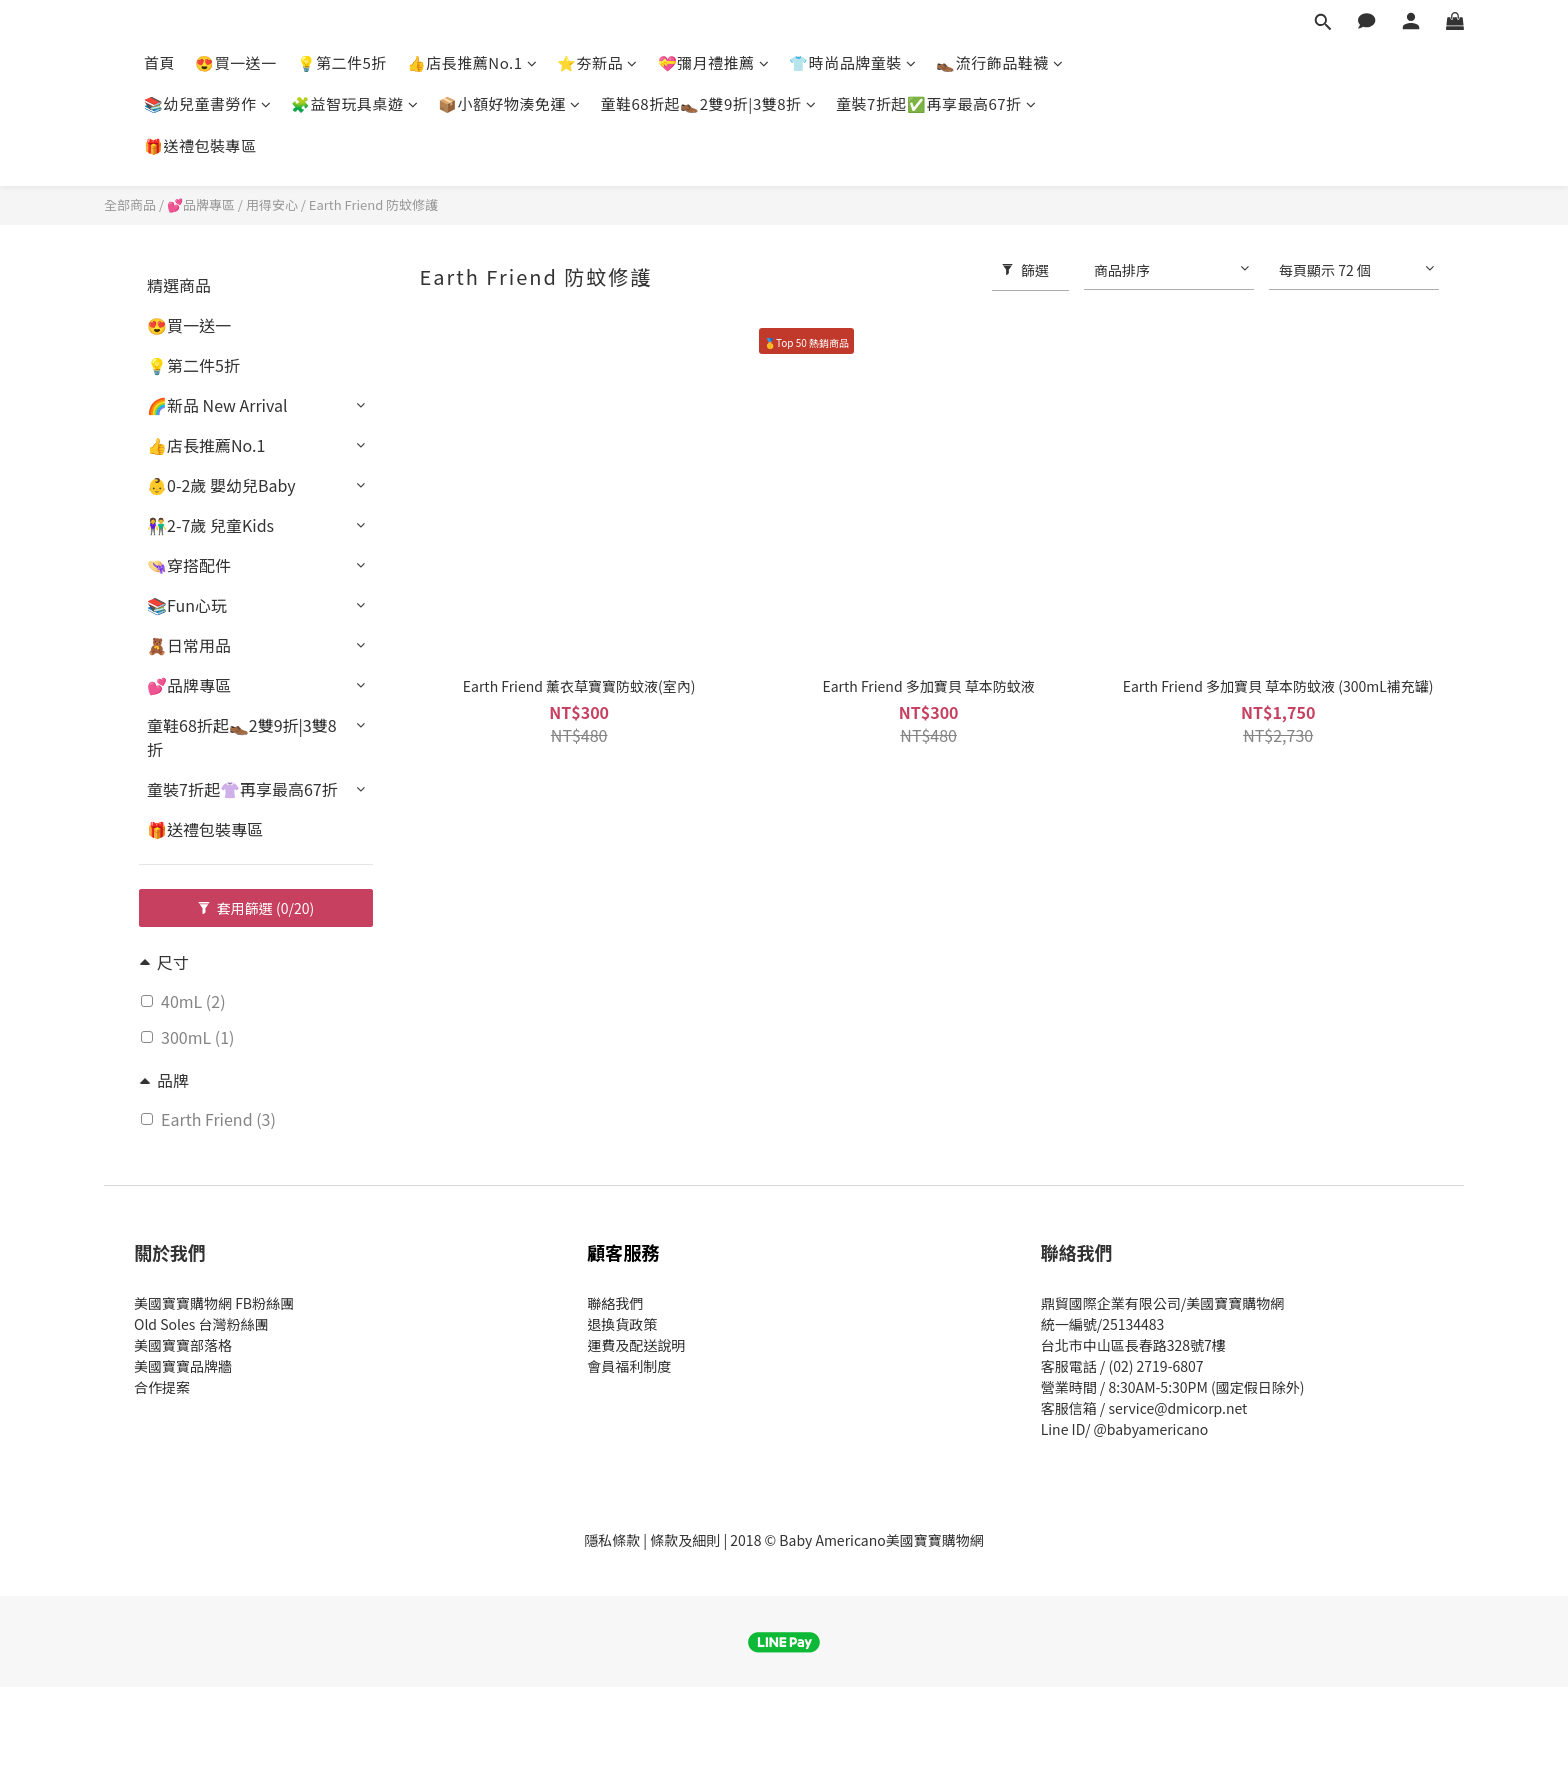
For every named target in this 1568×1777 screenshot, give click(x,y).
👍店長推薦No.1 (472, 62)
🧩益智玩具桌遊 (354, 103)
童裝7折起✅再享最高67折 (936, 103)
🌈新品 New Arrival (217, 405)
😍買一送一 (236, 62)
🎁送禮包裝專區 (200, 145)
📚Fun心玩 (187, 605)
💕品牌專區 (201, 204)
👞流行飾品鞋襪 (999, 62)
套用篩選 (256, 908)
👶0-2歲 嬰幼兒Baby (221, 485)
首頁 (159, 62)
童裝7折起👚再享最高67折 (242, 789)
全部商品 (130, 204)
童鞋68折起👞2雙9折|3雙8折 (709, 103)
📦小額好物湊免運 (509, 103)
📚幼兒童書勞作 (207, 103)
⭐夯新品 (597, 62)
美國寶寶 (162, 1366)
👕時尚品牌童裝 (852, 62)
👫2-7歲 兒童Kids (210, 525)
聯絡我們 (615, 1303)
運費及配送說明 (636, 1345)
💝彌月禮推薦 (714, 62)
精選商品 (179, 285)
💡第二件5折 (342, 62)
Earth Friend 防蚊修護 (373, 204)
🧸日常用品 (189, 645)
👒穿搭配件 (189, 565)
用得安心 (272, 204)
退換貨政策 (622, 1324)
